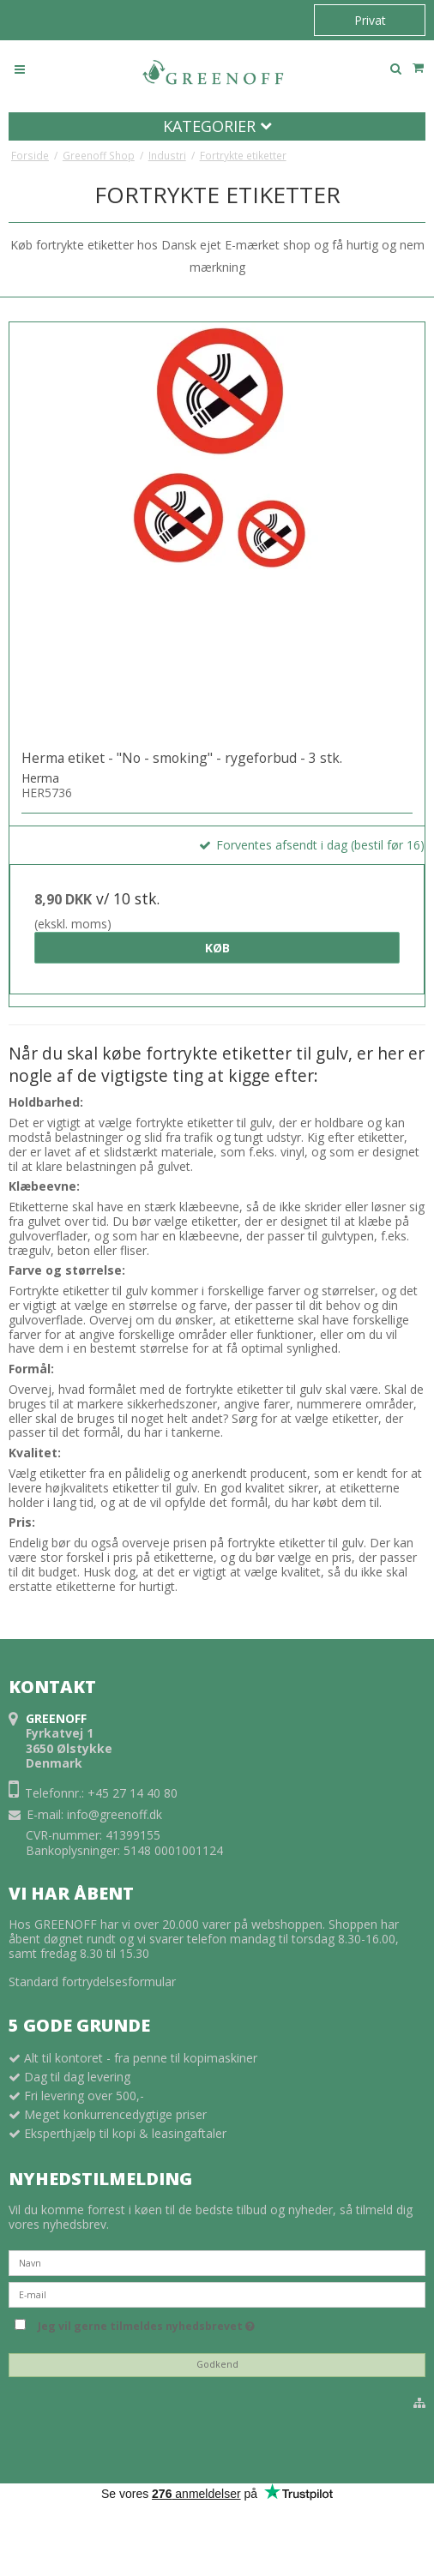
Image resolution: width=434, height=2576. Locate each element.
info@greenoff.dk (114, 1814)
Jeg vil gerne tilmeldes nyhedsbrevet (146, 2324)
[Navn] (217, 2261)
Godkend (217, 2364)
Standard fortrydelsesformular (92, 1981)
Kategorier (217, 126)
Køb (217, 948)
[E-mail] (217, 2293)
